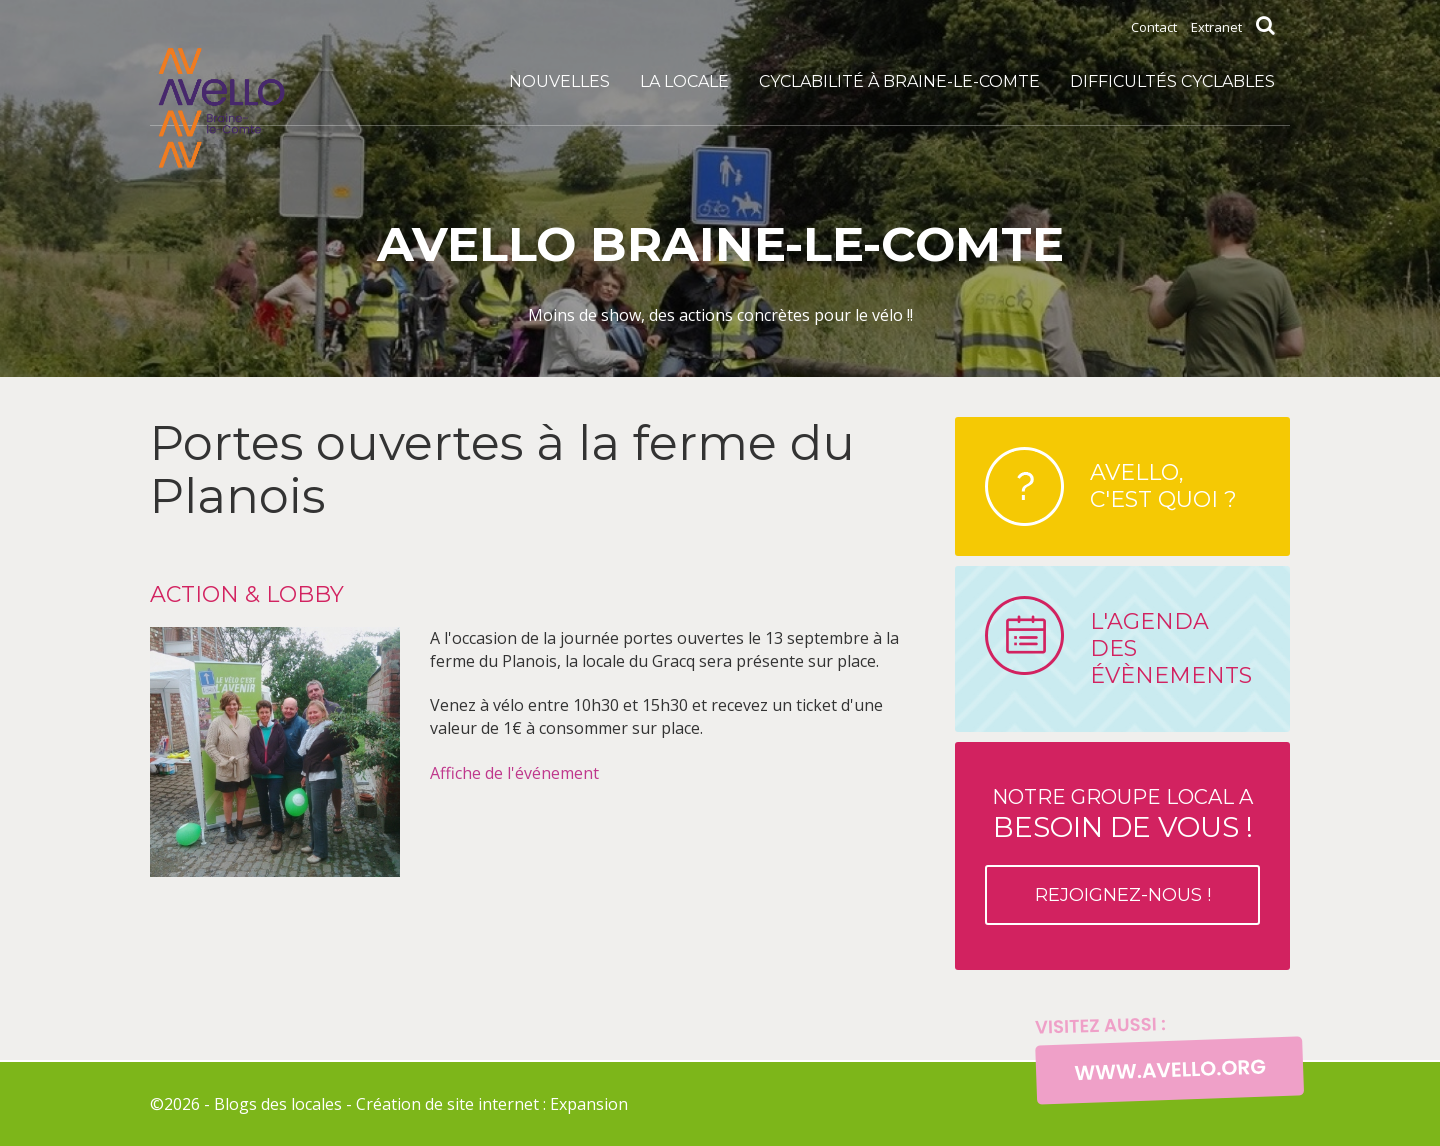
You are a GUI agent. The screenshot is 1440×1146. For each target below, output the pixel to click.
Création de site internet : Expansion (492, 1104)
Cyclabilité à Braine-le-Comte (899, 81)
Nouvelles (559, 81)
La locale (684, 81)
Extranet (1216, 27)
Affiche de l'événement (514, 773)
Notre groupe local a (1122, 855)
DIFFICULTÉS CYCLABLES (1172, 81)
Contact (1154, 27)
